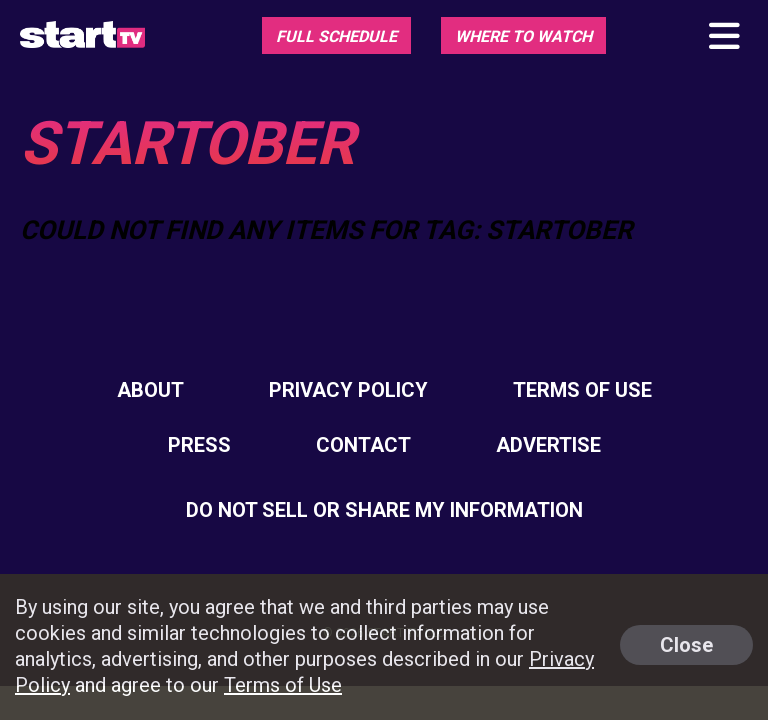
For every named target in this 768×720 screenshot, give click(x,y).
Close (686, 645)
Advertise (548, 445)
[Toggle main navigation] (723, 37)
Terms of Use (582, 390)
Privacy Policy (348, 390)
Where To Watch (523, 36)
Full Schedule (336, 36)
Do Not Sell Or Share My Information (384, 510)
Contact (363, 445)
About (150, 390)
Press (199, 445)
